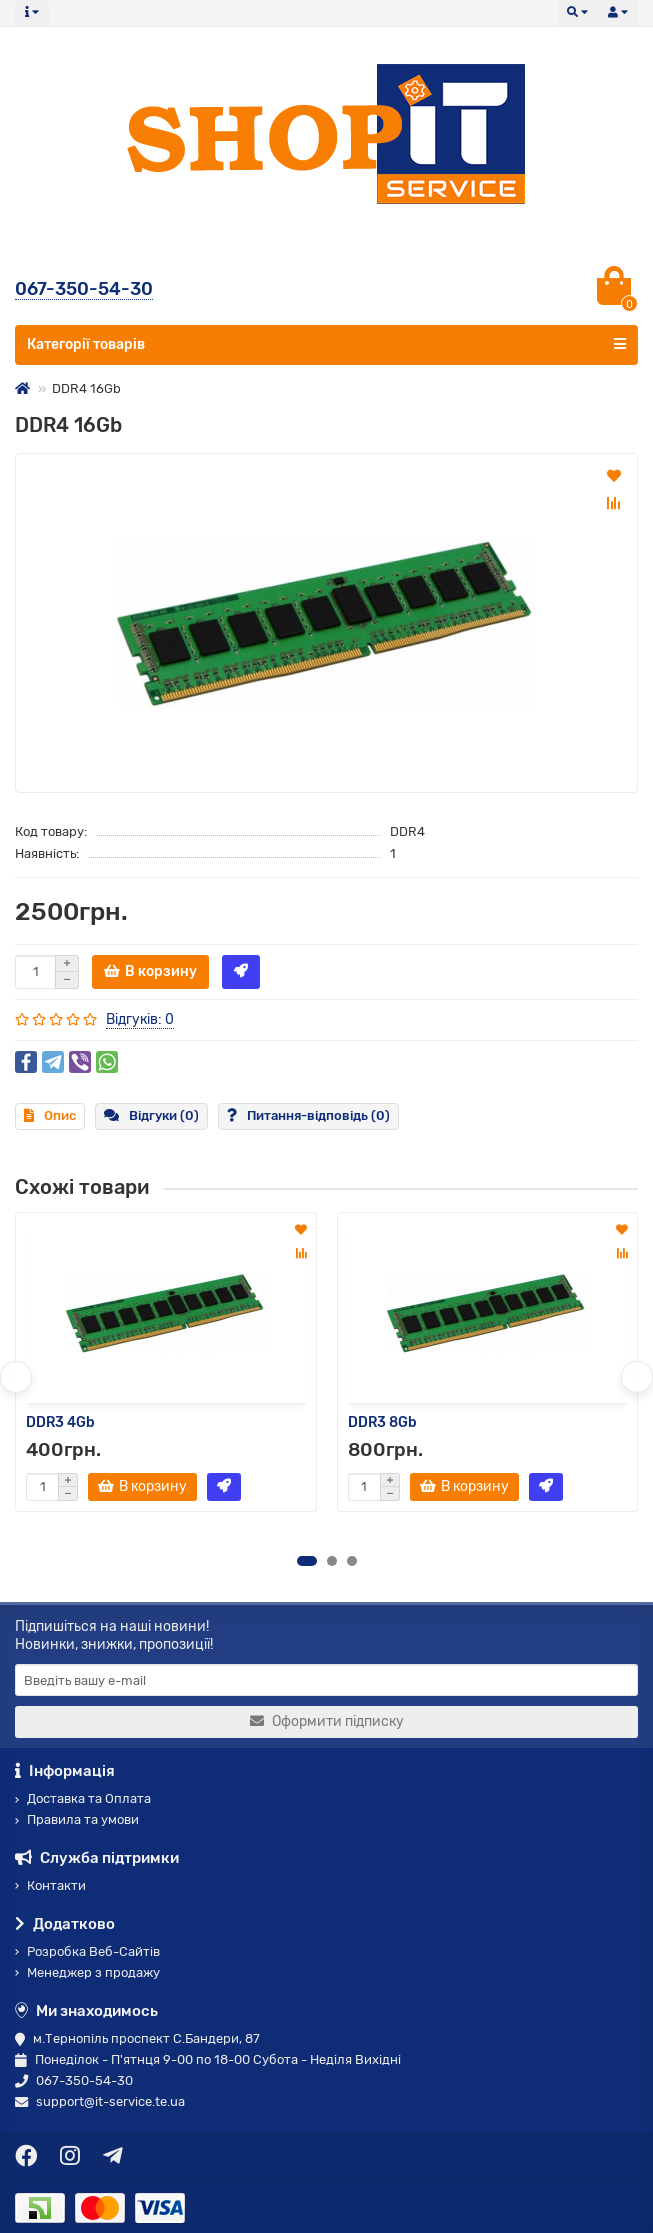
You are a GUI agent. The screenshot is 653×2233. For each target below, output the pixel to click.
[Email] (326, 1680)
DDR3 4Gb (60, 1422)
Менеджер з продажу (87, 1972)
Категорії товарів (326, 344)
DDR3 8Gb (382, 1422)
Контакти (50, 1885)
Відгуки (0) (151, 1115)
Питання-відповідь (308, 1115)
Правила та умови (77, 1819)
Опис (50, 1115)
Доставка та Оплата (83, 1798)
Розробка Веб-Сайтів (87, 1951)
